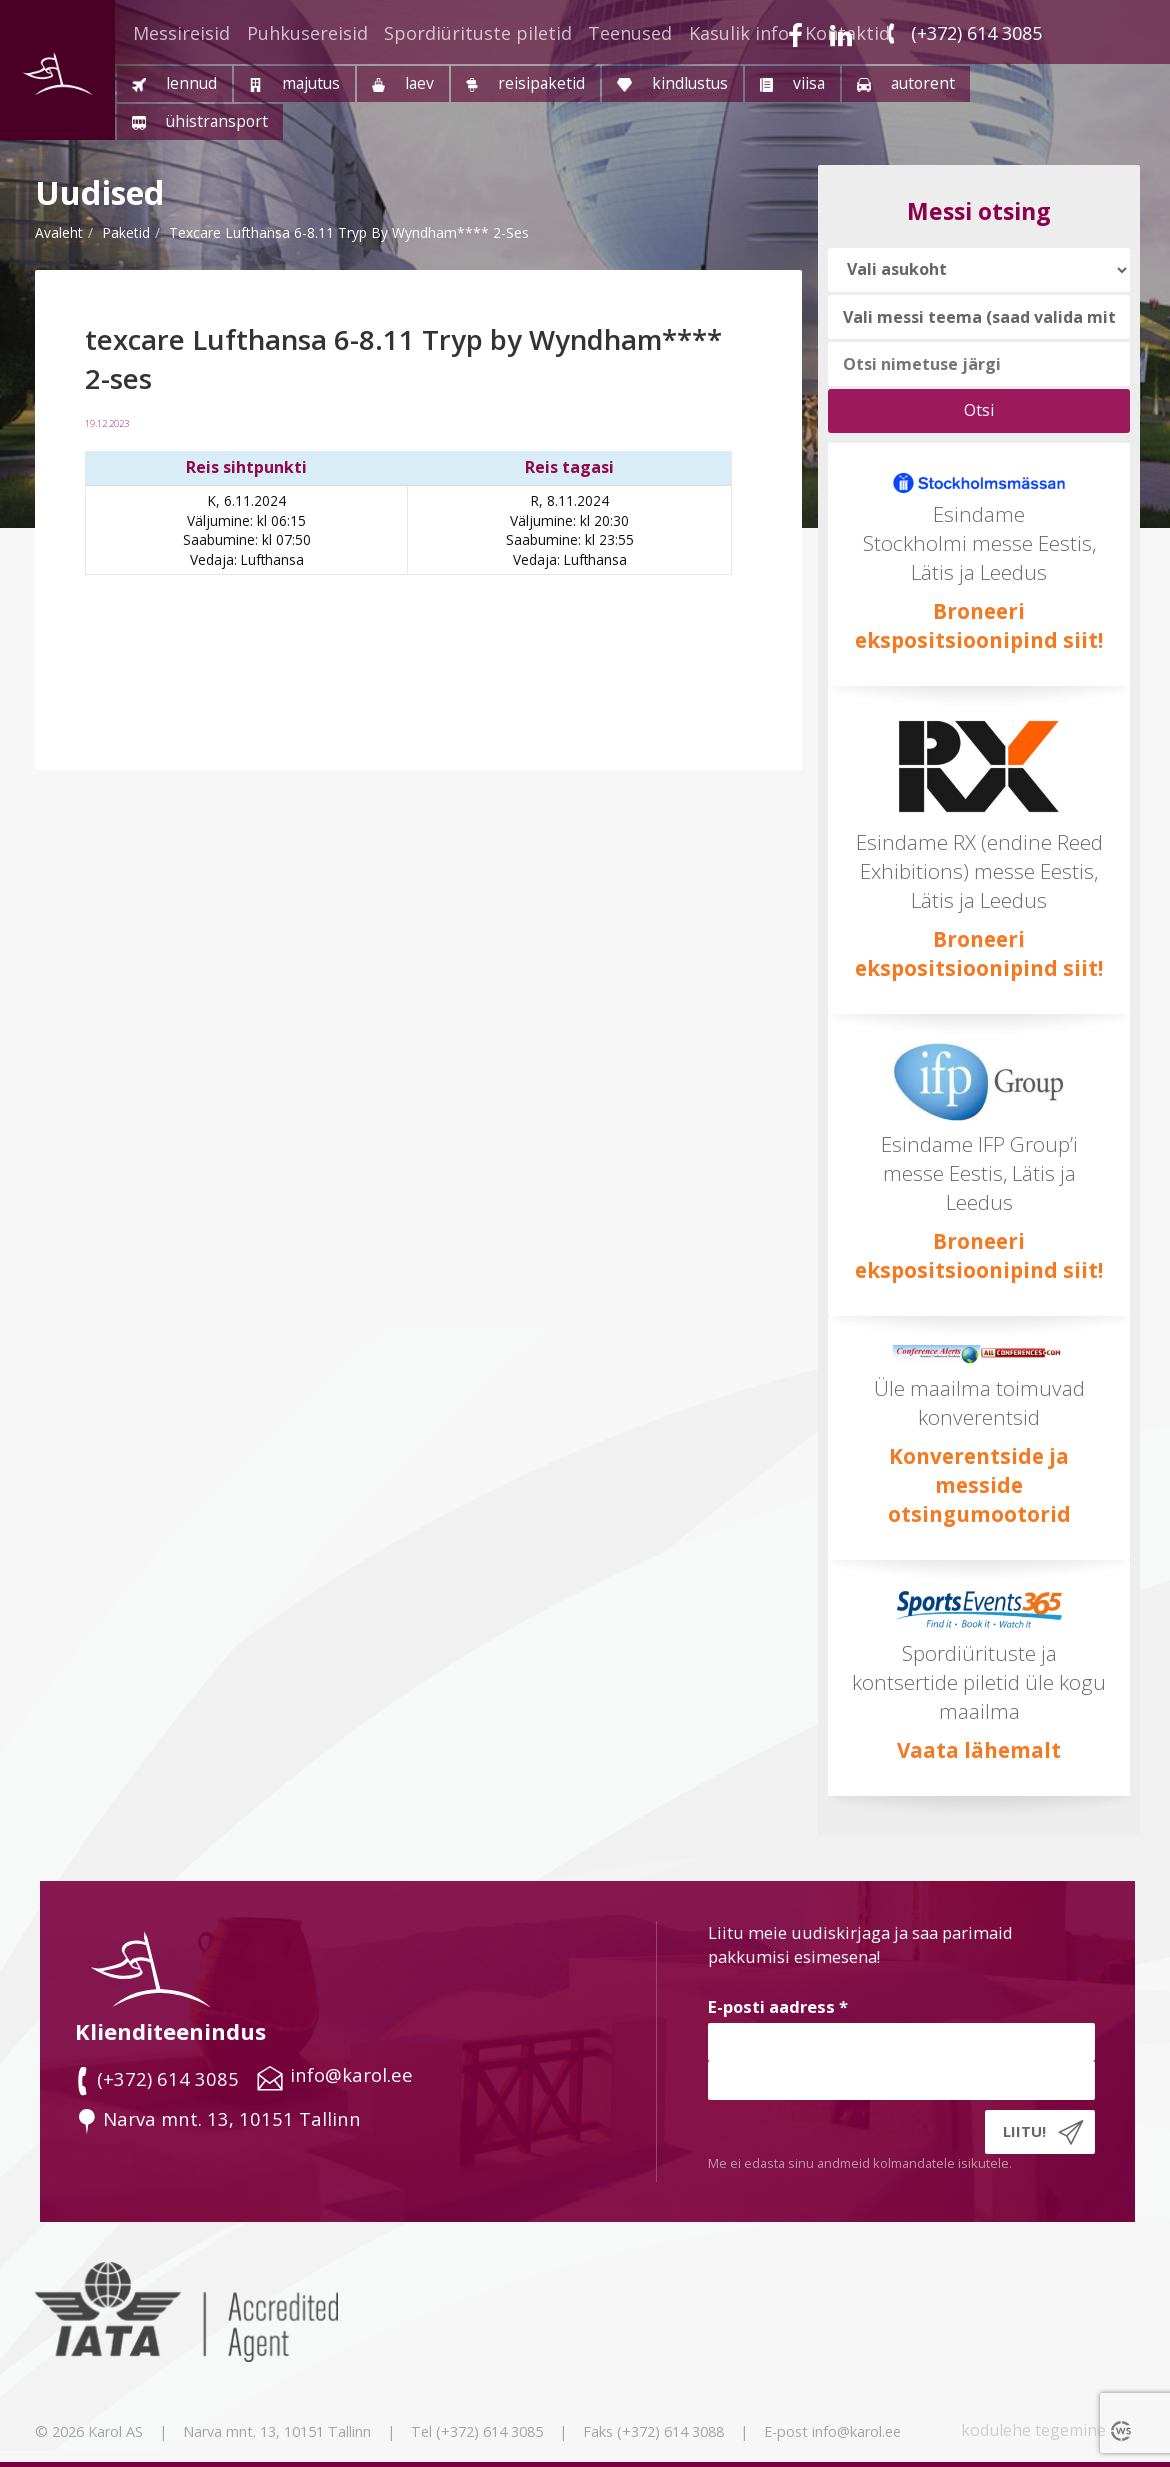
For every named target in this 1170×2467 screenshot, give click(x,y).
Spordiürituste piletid (478, 33)
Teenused (630, 33)
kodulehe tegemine (1033, 2430)
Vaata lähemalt (979, 1750)
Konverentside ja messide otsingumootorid (979, 1485)
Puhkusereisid (307, 33)
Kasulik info (739, 33)
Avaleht (59, 232)
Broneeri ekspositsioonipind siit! (979, 625)
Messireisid (181, 33)
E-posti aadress (778, 2006)
